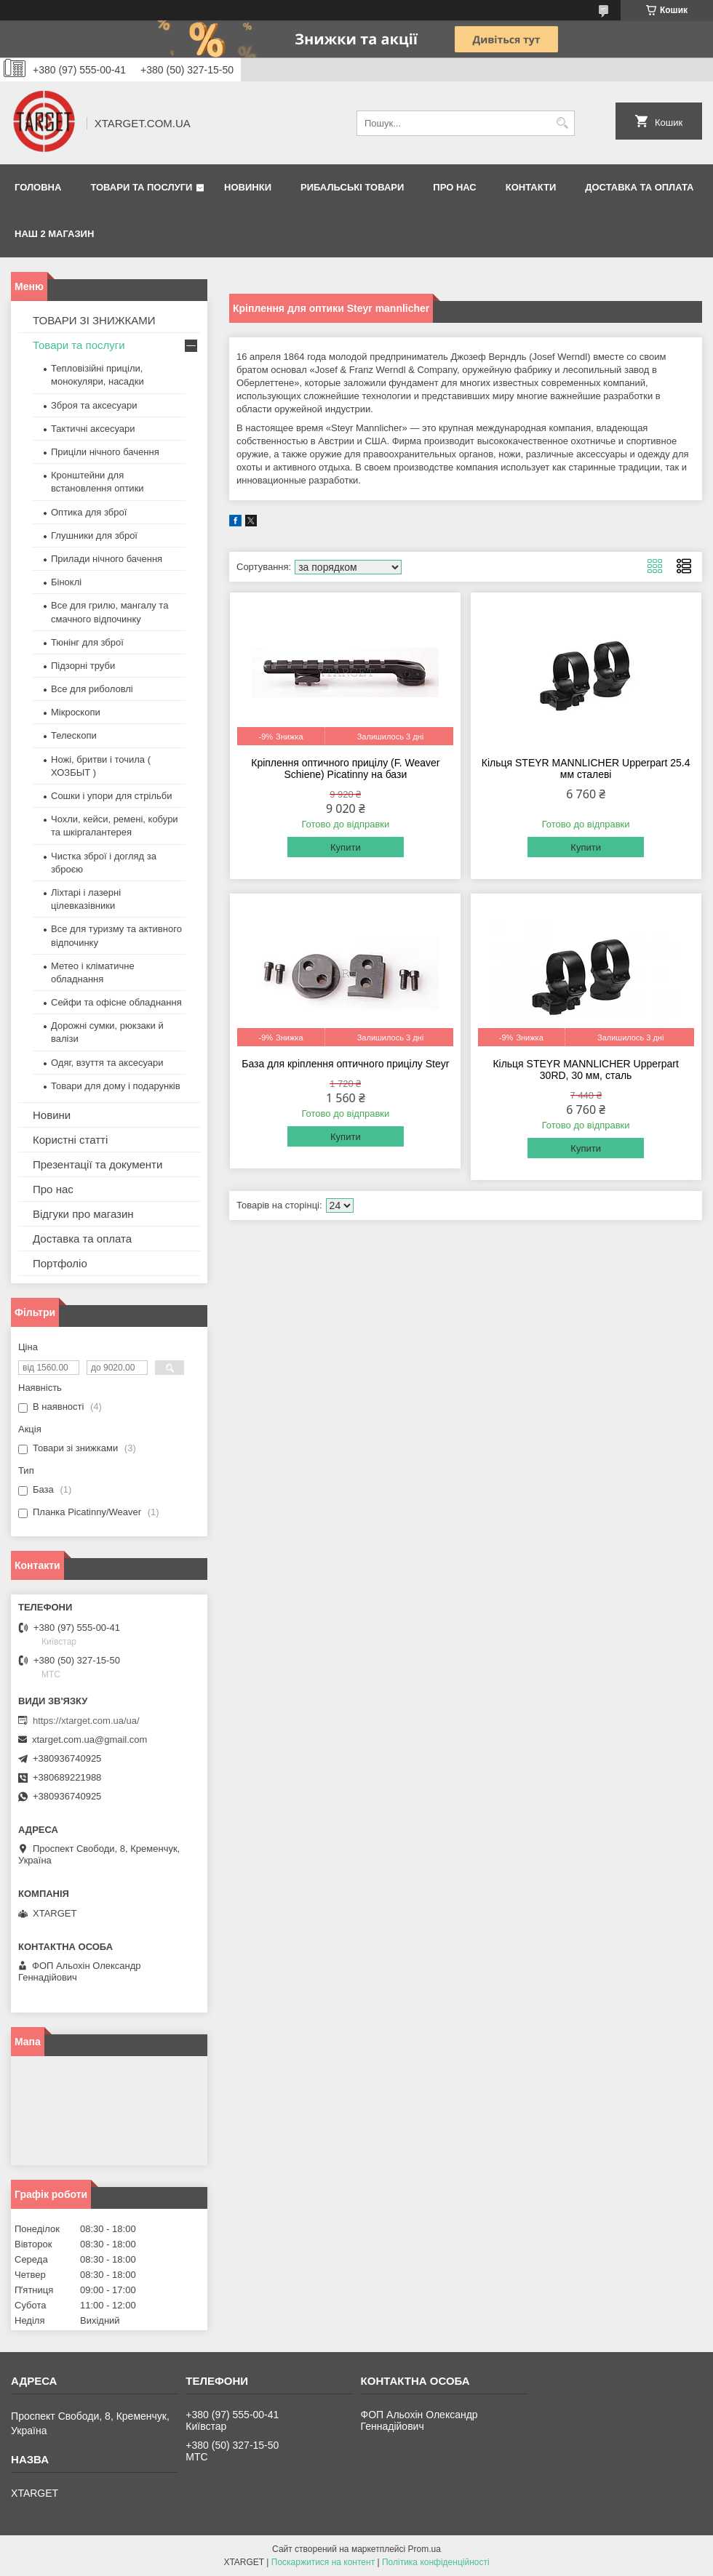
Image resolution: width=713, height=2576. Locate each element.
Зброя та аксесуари (94, 405)
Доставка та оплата (639, 187)
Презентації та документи (97, 1164)
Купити (345, 847)
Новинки (247, 187)
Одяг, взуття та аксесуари (107, 1062)
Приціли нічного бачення (105, 451)
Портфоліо (60, 1263)
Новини (52, 1115)
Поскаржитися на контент (323, 2562)
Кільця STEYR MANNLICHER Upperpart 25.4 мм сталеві (586, 768)
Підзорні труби (83, 665)
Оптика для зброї (89, 512)
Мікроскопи (75, 712)
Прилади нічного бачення (106, 558)
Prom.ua (424, 2549)
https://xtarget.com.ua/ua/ (86, 1720)
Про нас (454, 187)
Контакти (531, 187)
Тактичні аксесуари (93, 428)
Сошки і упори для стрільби (111, 795)
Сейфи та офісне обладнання (116, 1002)
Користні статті (70, 1139)
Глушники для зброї (94, 535)
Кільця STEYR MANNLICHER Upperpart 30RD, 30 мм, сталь (586, 1069)
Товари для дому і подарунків (115, 1085)
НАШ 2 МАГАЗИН (54, 233)
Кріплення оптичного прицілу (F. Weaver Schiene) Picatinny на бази (345, 768)
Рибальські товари (352, 187)
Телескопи (74, 735)
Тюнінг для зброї (87, 642)
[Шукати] (562, 123)
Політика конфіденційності (436, 2562)
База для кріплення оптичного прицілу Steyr (345, 1064)
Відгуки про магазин (83, 1214)
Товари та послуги (141, 187)
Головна (38, 187)
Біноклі (66, 582)
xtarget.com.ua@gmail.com (89, 1739)
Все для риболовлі (92, 688)
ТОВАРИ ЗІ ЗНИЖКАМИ (94, 320)
